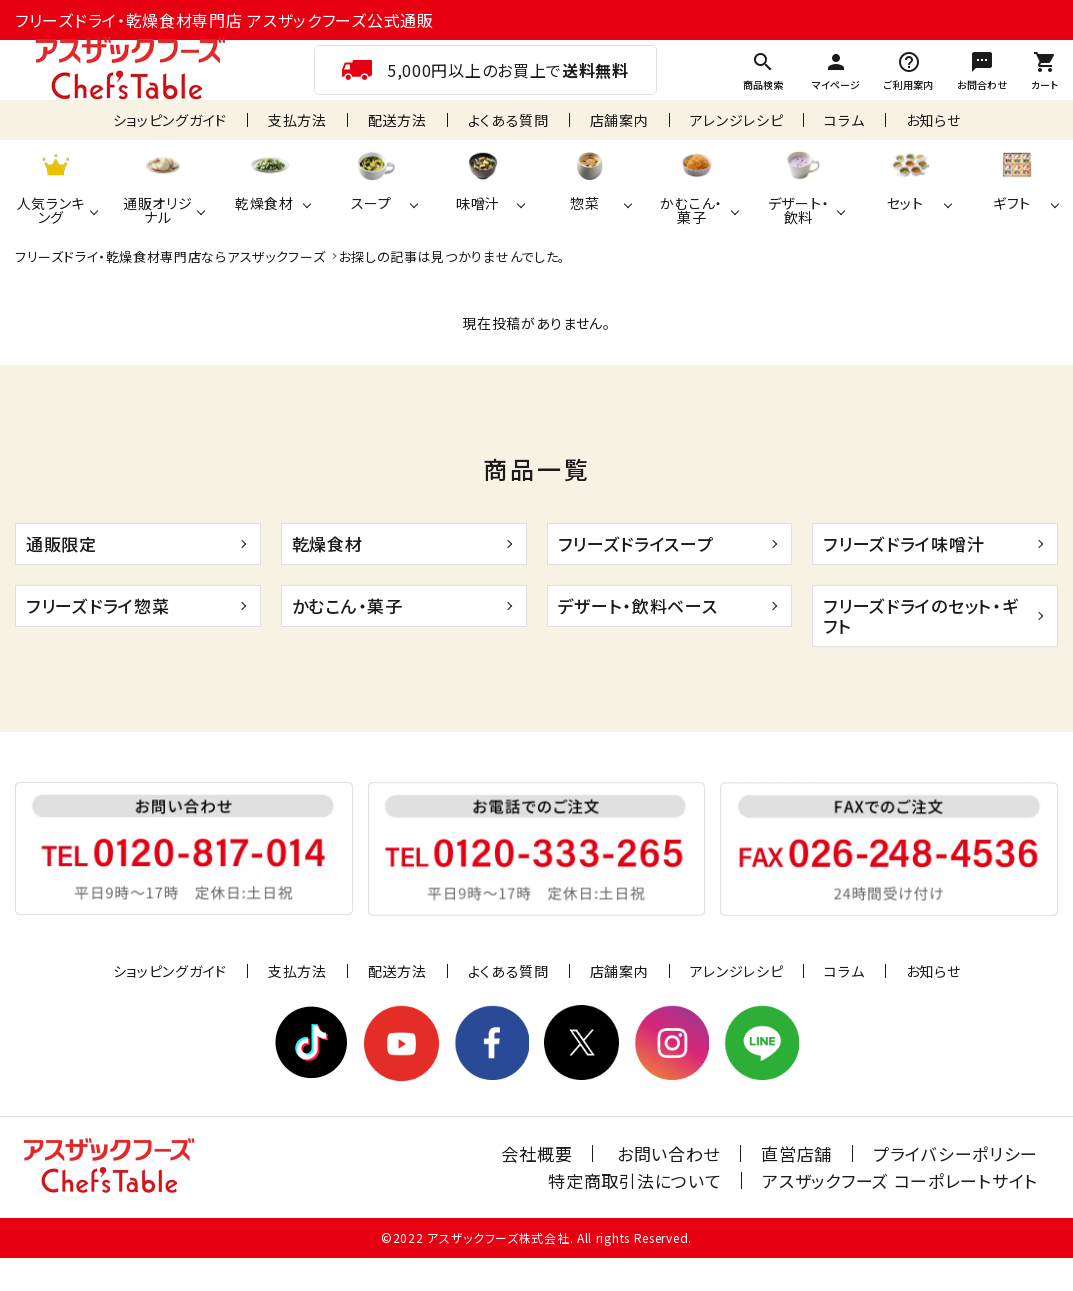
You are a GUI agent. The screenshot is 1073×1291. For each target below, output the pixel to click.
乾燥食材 (327, 543)
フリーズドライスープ (636, 543)
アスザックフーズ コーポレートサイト (900, 1180)
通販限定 (61, 543)
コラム (844, 120)
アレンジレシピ (737, 120)
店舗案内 (619, 120)
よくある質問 (508, 120)
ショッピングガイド (170, 120)
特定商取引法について (634, 1180)
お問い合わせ (668, 1153)
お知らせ (933, 120)
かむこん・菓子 (347, 605)
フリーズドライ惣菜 (97, 605)
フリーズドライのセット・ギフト (920, 615)
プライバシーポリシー (955, 1153)
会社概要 (536, 1153)
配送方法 (397, 120)
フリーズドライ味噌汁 (903, 543)
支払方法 (297, 120)
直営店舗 (796, 1153)
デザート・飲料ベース (638, 605)
